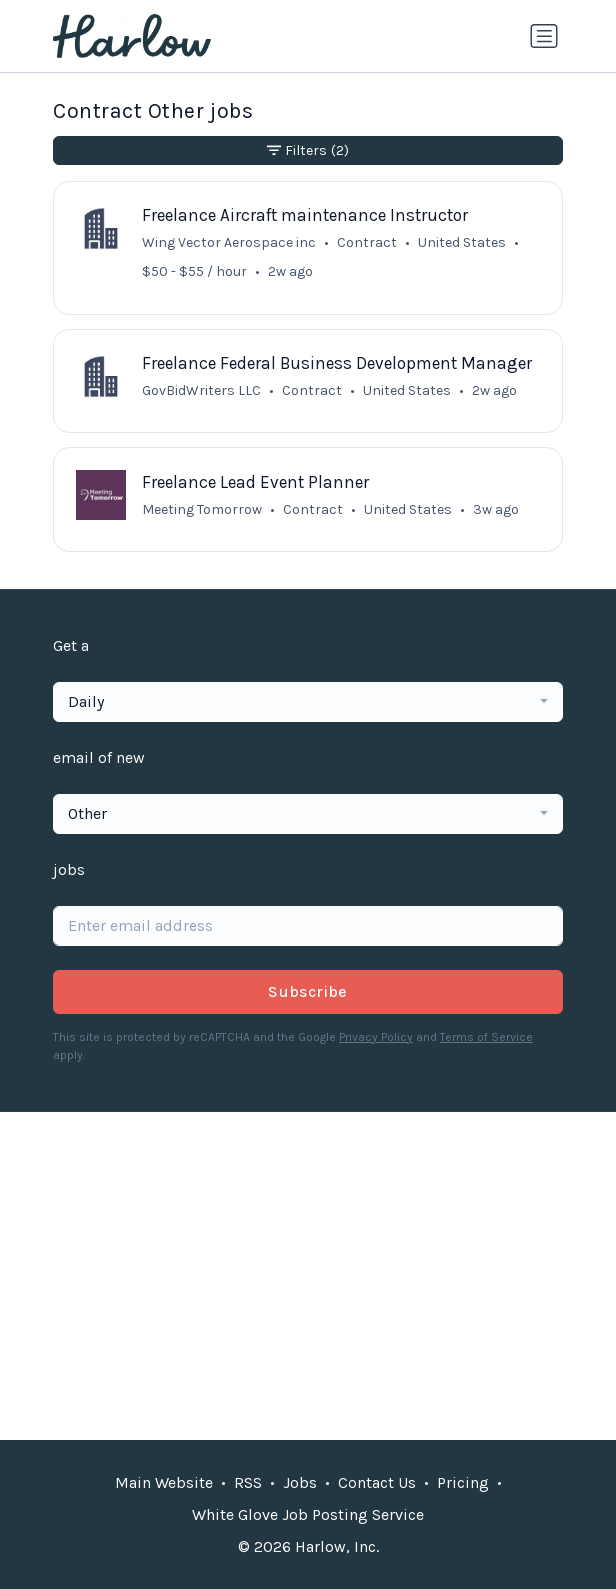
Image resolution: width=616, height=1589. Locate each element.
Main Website (164, 1482)
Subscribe (308, 991)
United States (408, 509)
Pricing (463, 1482)
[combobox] (308, 702)
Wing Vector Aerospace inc (229, 242)
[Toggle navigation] (544, 36)
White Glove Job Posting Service (308, 1514)
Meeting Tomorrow (202, 509)
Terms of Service (486, 1037)
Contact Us (377, 1482)
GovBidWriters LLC (201, 390)
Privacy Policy (376, 1037)
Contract (367, 242)
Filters (308, 150)
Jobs (300, 1482)
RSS (248, 1482)
